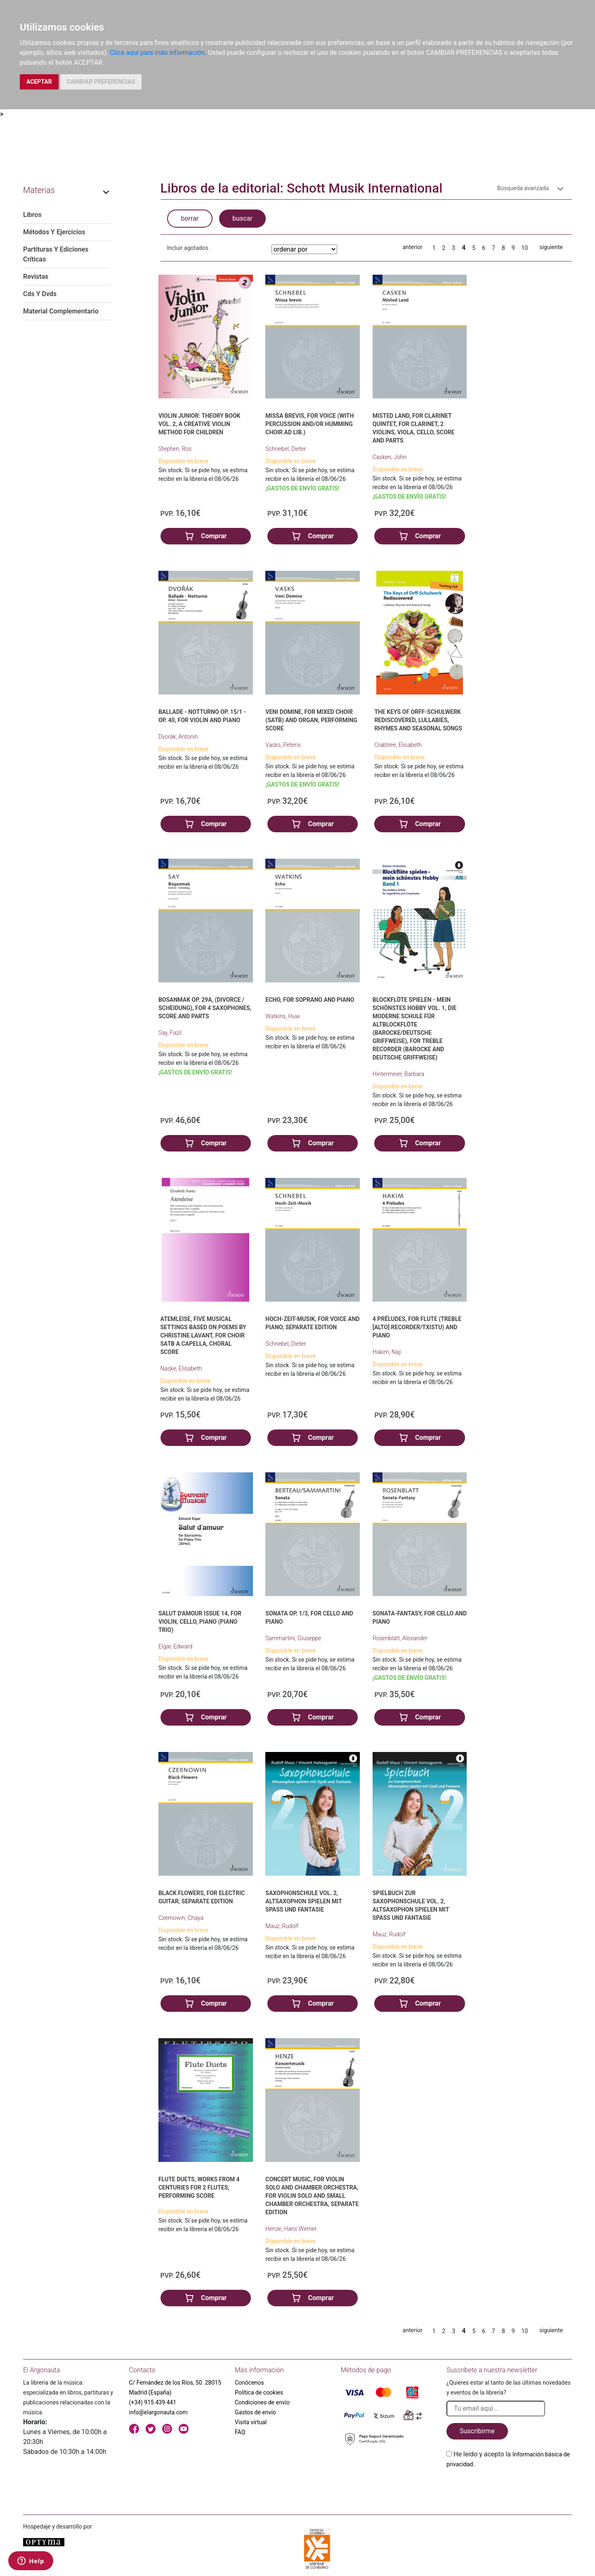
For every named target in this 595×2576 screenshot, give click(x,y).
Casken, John (389, 457)
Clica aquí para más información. (158, 53)
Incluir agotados (187, 248)
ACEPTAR (39, 81)
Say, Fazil (170, 1032)
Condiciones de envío (262, 2402)
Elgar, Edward (175, 1646)
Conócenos (249, 2382)
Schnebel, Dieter (285, 448)
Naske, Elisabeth (181, 1368)
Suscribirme (477, 2431)
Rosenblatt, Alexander (400, 1638)
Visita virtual (251, 2422)
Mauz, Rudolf (281, 1926)
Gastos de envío (255, 2412)
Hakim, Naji (387, 1352)
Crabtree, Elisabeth (397, 745)
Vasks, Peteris (282, 745)
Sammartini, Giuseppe (293, 1638)
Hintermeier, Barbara (398, 1074)
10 (525, 248)
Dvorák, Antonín (178, 736)
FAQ (240, 2432)
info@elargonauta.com (158, 2412)
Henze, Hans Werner (290, 2228)
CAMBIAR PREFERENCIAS (101, 81)
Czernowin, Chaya (180, 1917)
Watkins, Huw (282, 1016)
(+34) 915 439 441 (153, 2402)
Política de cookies (259, 2392)
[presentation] (509, 2488)
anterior (413, 247)
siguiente (551, 247)
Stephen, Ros (174, 448)
